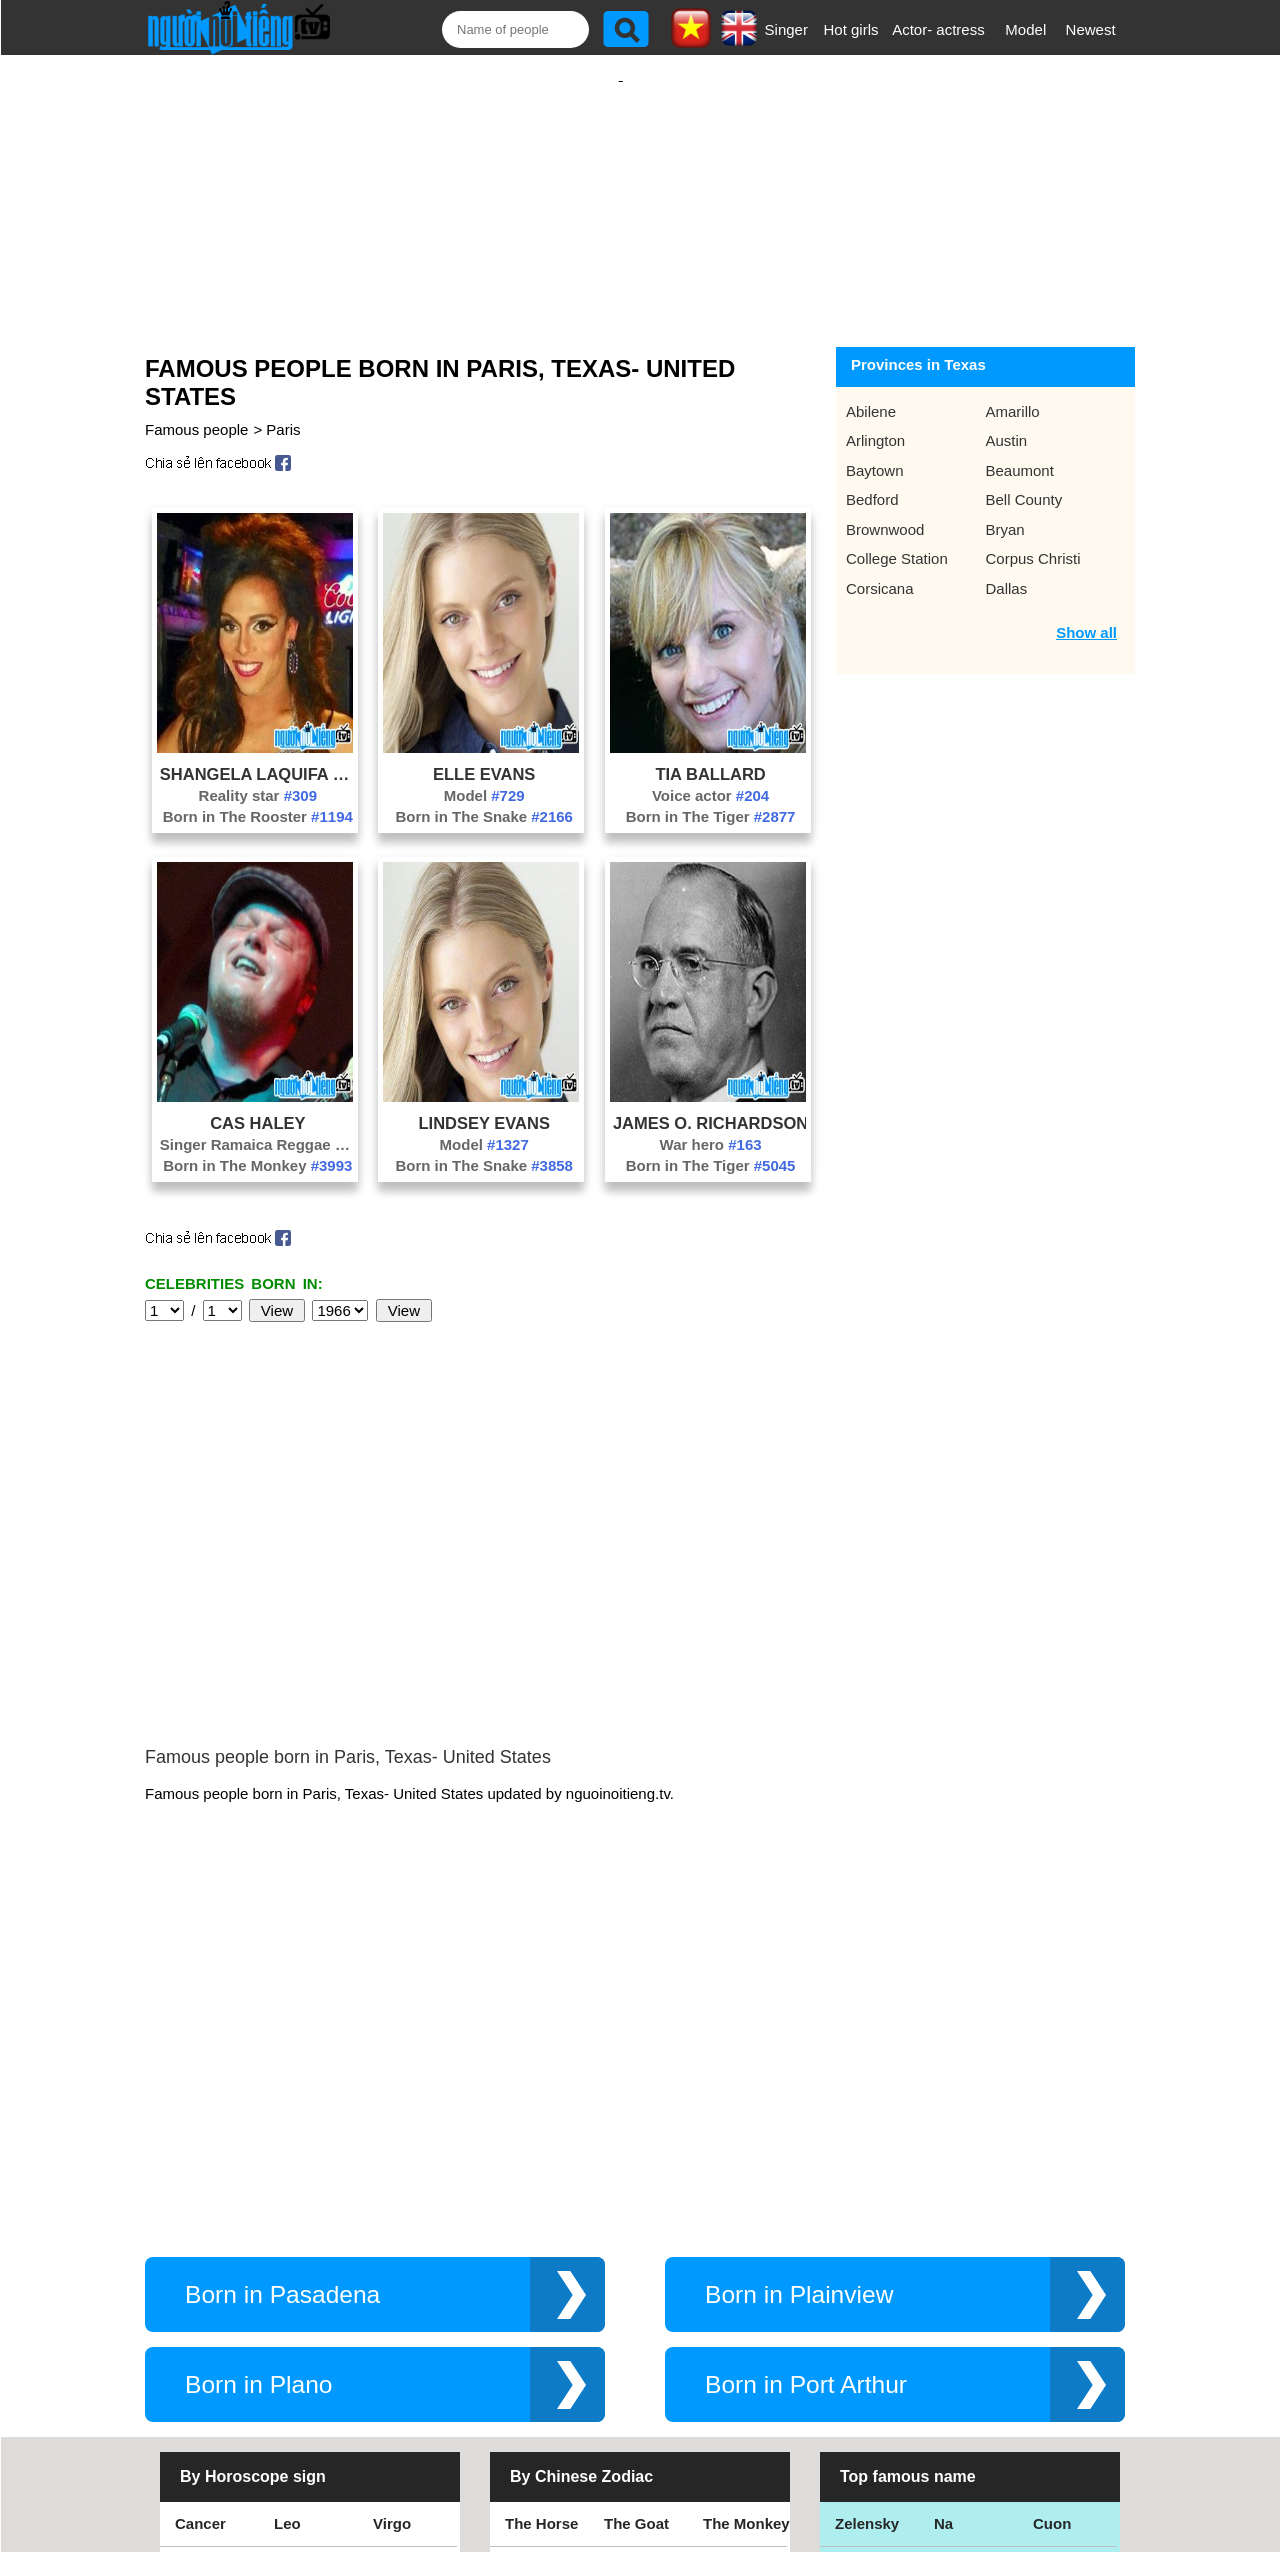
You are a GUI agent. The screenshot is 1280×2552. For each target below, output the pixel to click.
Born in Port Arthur (806, 2064)
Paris (283, 409)
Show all (1086, 612)
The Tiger (736, 2293)
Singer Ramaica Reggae (258, 1124)
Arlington (875, 420)
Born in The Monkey (257, 1145)
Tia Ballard (710, 754)
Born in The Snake (484, 796)
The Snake (740, 2338)
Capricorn (210, 2293)
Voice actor (710, 775)
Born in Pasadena (282, 1974)
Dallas (1007, 568)
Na (943, 2203)
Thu (1047, 2248)
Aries (194, 2338)
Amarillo (1013, 391)
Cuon (1052, 2203)
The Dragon (645, 2338)
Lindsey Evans (483, 1103)
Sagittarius (412, 2248)
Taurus (298, 2338)
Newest (1091, 29)
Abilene (871, 391)
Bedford (872, 479)
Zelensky (867, 2203)
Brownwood (885, 509)
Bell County (1024, 479)
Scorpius (306, 2248)
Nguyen (1060, 2293)
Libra (193, 2248)
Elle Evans (484, 754)
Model (1025, 29)
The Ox (629, 2293)
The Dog (634, 2248)
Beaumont (1020, 450)
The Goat (636, 2203)
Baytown (875, 450)
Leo (287, 2203)
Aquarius (306, 2293)
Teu (947, 2293)
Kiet (849, 2338)
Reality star (258, 775)
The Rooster (549, 2248)
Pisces (397, 2293)
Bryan (1005, 509)
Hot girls (851, 29)
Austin (1007, 420)
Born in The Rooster (258, 796)
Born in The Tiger (711, 796)
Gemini (398, 2338)
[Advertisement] (621, 187)
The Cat (532, 2338)
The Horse (541, 2203)
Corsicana (880, 568)
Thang (857, 2248)
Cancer (200, 2203)
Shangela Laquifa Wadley (258, 754)
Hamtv (957, 2338)
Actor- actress (938, 29)
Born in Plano (258, 2064)
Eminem (864, 2293)
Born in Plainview (799, 1974)
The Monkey (746, 2203)
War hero (711, 1124)
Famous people (196, 409)
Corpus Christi (1033, 538)
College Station (897, 538)
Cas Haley (257, 1103)
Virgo (392, 2203)
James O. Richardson (710, 1103)
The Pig (730, 2248)
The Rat (532, 2293)
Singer (786, 29)
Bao (948, 2248)
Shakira (1060, 2338)
